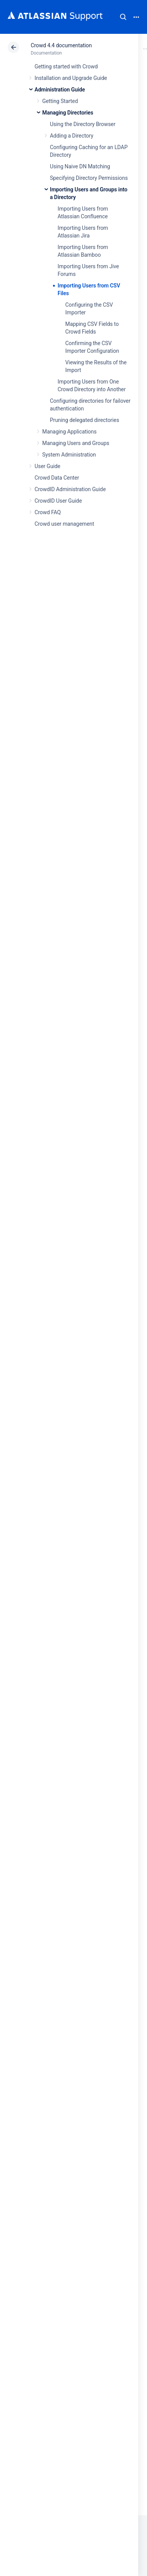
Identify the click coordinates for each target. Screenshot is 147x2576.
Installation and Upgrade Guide (71, 78)
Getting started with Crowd (66, 66)
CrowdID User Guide (58, 501)
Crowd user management (64, 524)
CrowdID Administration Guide (70, 489)
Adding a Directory (71, 136)
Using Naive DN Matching (80, 166)
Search (123, 17)
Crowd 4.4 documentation (61, 45)
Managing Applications (69, 432)
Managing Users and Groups (75, 443)
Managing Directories (67, 113)
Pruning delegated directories (84, 420)
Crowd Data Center (57, 478)
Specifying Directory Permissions (89, 178)
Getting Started (60, 101)
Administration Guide (60, 89)
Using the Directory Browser (83, 124)
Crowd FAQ (48, 512)
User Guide (47, 466)
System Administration (69, 455)
